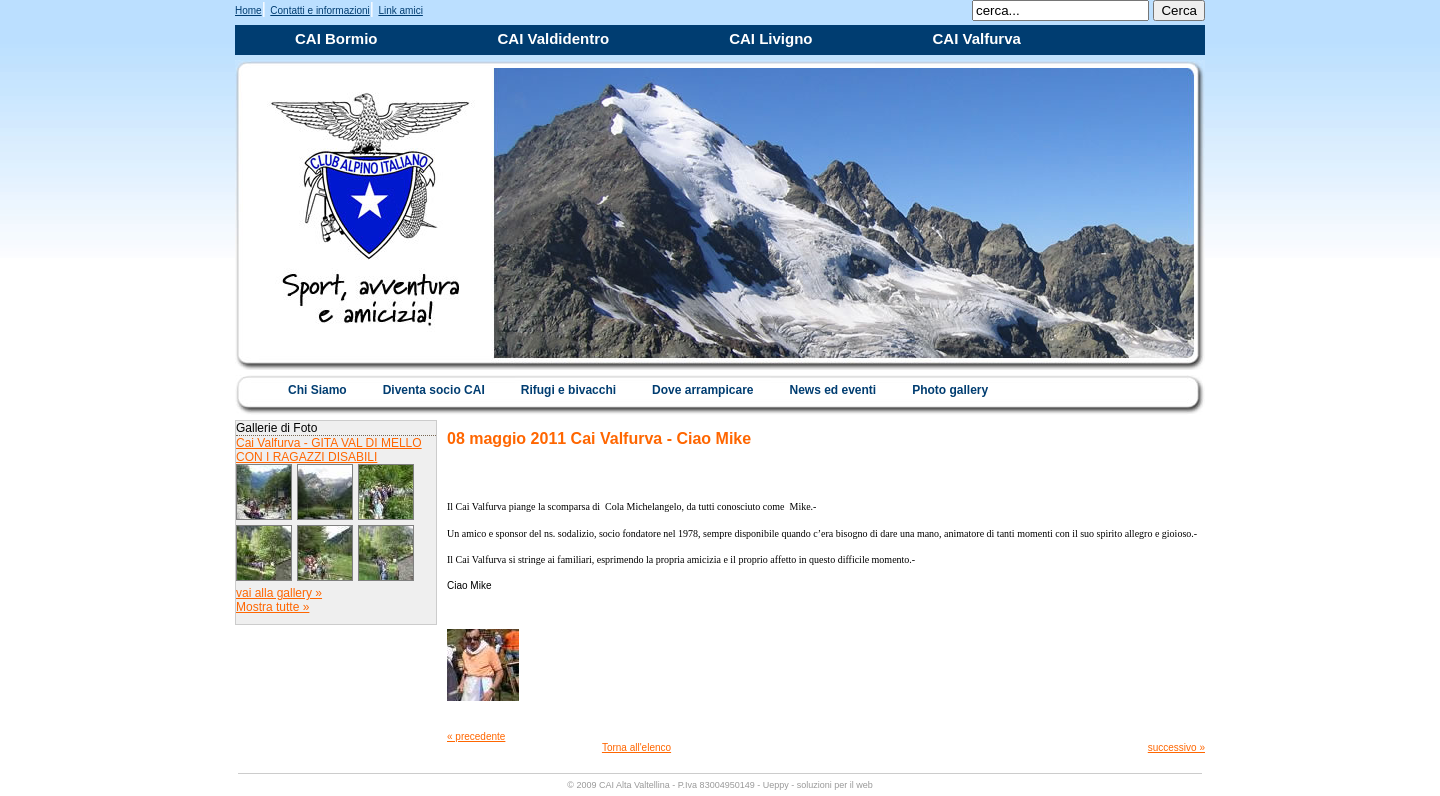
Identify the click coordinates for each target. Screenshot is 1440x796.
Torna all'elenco (636, 747)
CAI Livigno (770, 38)
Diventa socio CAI (434, 390)
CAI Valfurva (977, 38)
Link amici (400, 10)
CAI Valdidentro (554, 38)
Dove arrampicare (702, 390)
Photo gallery (950, 390)
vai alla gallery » (279, 593)
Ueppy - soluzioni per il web (818, 785)
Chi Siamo (317, 390)
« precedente (476, 736)
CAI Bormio (336, 38)
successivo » (1176, 747)
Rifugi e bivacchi (568, 390)
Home (248, 10)
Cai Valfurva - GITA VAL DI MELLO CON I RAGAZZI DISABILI (329, 450)
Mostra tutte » (272, 607)
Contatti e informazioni (320, 10)
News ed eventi (832, 390)
